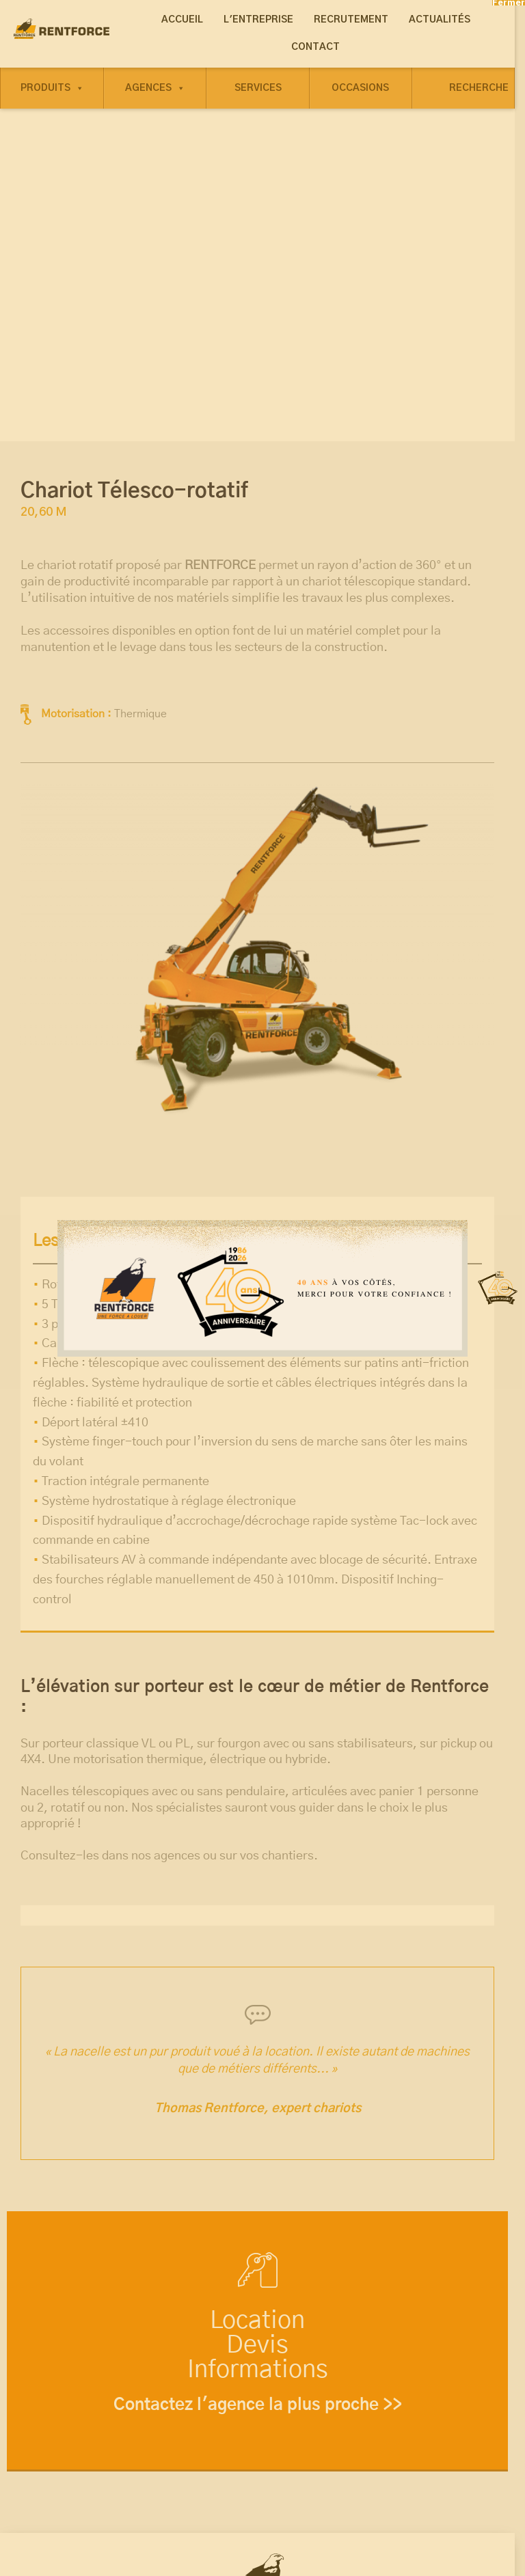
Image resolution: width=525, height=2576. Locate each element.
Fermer (508, 2)
